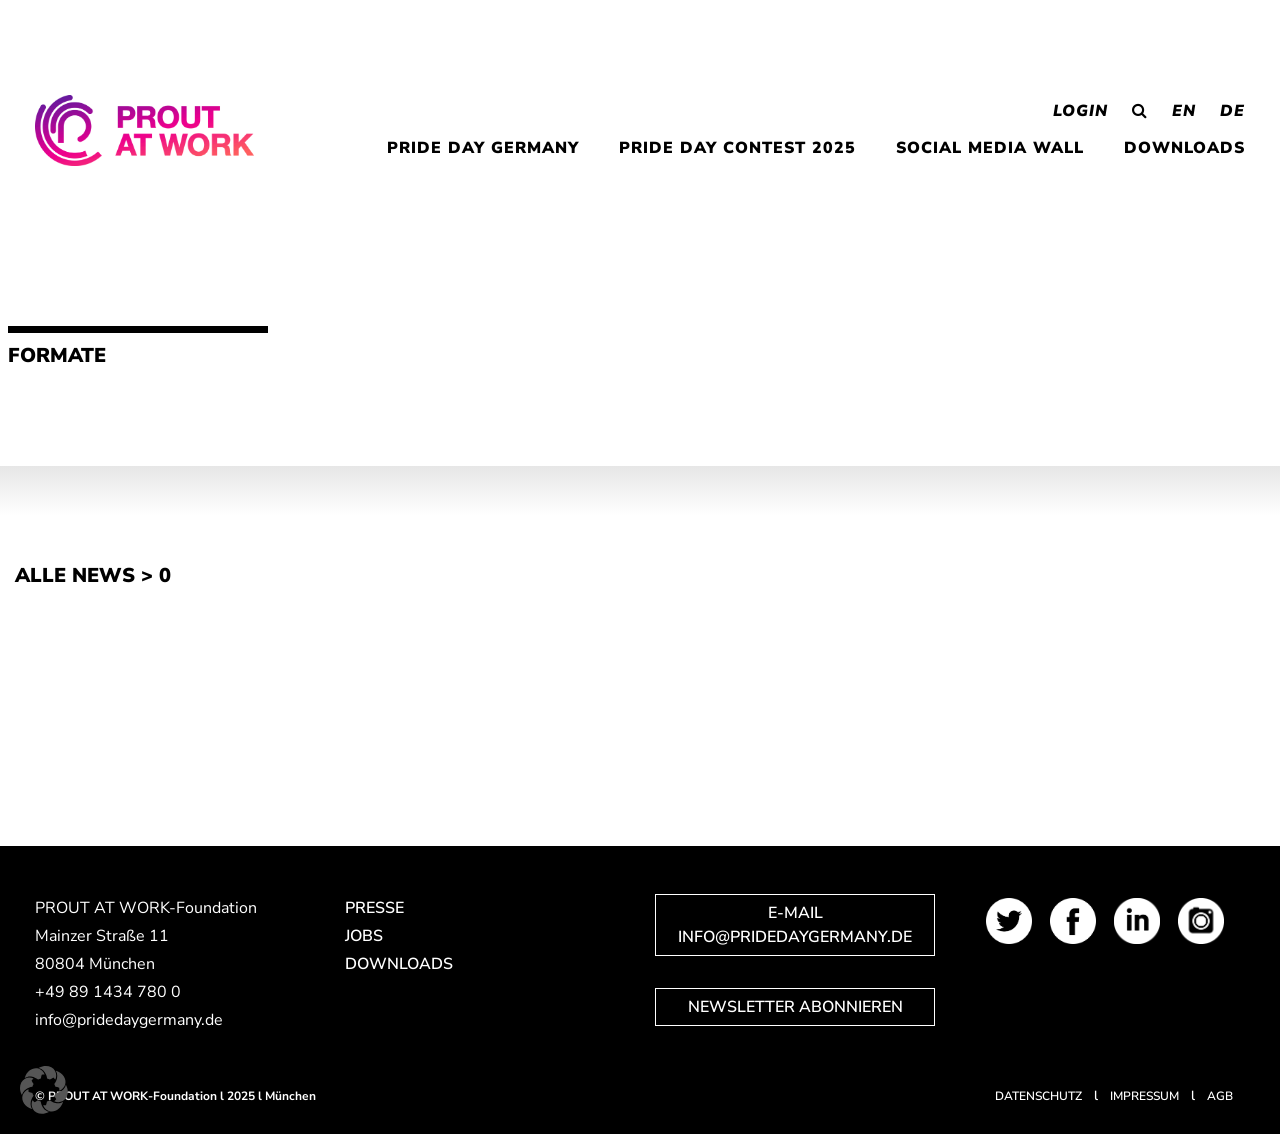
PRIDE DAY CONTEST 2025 (737, 148)
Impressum (1144, 1096)
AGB (1220, 1096)
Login (1080, 111)
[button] (44, 1090)
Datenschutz (1038, 1096)
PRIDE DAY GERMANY (483, 148)
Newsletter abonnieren (795, 1007)
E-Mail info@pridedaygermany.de (795, 925)
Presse (374, 908)
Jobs (364, 936)
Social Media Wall (990, 148)
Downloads (1184, 148)
